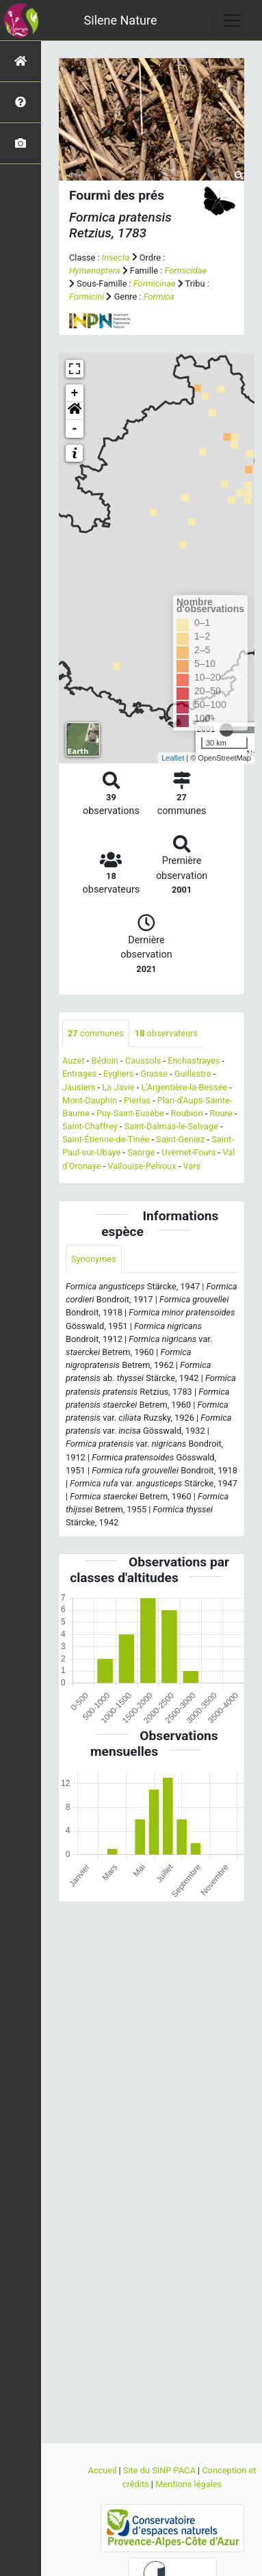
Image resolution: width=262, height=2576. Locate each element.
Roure (220, 1113)
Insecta (116, 257)
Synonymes (93, 1259)
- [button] (75, 429)
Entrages (79, 1073)
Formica (159, 296)
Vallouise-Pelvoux (141, 1166)
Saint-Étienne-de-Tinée (105, 1139)
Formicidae (185, 270)
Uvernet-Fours (188, 1152)
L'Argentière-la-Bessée (184, 1087)
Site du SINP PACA (160, 2470)
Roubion (187, 1113)
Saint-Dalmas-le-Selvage (171, 1126)
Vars (191, 1166)
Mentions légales (188, 2484)
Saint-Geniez (180, 1139)
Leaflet (172, 758)
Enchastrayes (194, 1060)
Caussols (143, 1060)
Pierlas (137, 1100)
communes (96, 1033)
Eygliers (118, 1073)
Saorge (141, 1152)
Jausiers (79, 1087)
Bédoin (104, 1060)
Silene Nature (120, 20)
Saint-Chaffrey (90, 1126)
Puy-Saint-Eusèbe (130, 1113)
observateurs (166, 1033)
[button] (74, 411)
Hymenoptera (94, 270)
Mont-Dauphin (89, 1100)
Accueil (103, 2470)
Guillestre (192, 1073)
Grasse (154, 1073)
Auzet (73, 1060)
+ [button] (75, 393)
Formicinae (154, 283)
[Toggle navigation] (232, 20)
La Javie (118, 1087)
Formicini (86, 296)
